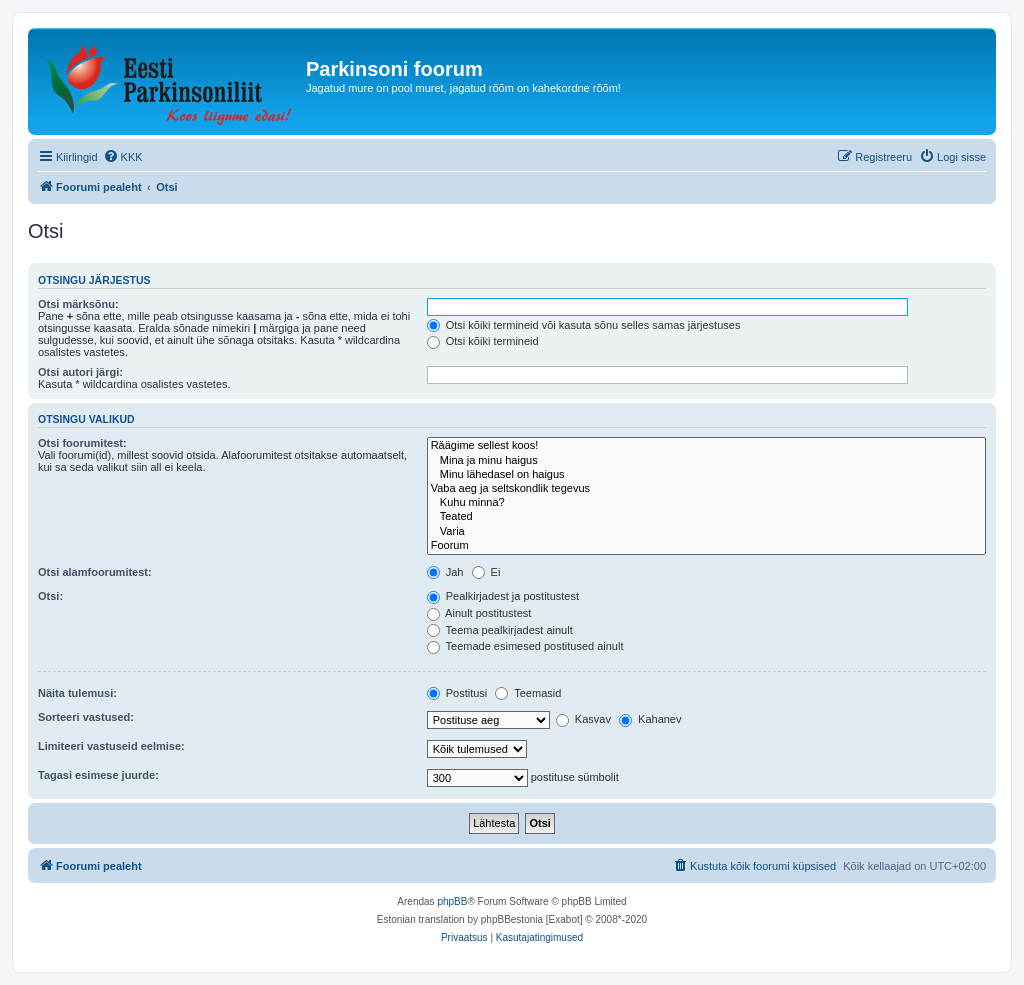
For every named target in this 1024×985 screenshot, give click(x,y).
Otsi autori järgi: (80, 372)
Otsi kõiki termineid (483, 341)
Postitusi (457, 693)
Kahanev (650, 719)
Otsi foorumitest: (82, 443)
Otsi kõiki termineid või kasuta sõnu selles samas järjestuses (584, 325)
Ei (486, 572)
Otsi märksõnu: (78, 304)
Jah (445, 572)
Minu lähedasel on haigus (706, 475)
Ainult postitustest (479, 613)
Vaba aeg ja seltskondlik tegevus (706, 489)
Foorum (706, 546)
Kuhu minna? (706, 503)
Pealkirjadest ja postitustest (503, 596)
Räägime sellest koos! (706, 446)
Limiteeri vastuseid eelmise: (111, 746)
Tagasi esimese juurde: (98, 775)
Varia (706, 532)
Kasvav (583, 719)
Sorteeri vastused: (86, 717)
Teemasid (528, 693)
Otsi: (50, 596)
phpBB (452, 901)
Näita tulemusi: (77, 693)
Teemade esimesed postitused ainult (525, 646)
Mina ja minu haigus (706, 461)
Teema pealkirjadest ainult (500, 630)
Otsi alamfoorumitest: (95, 572)
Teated (706, 517)
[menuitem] (123, 157)
